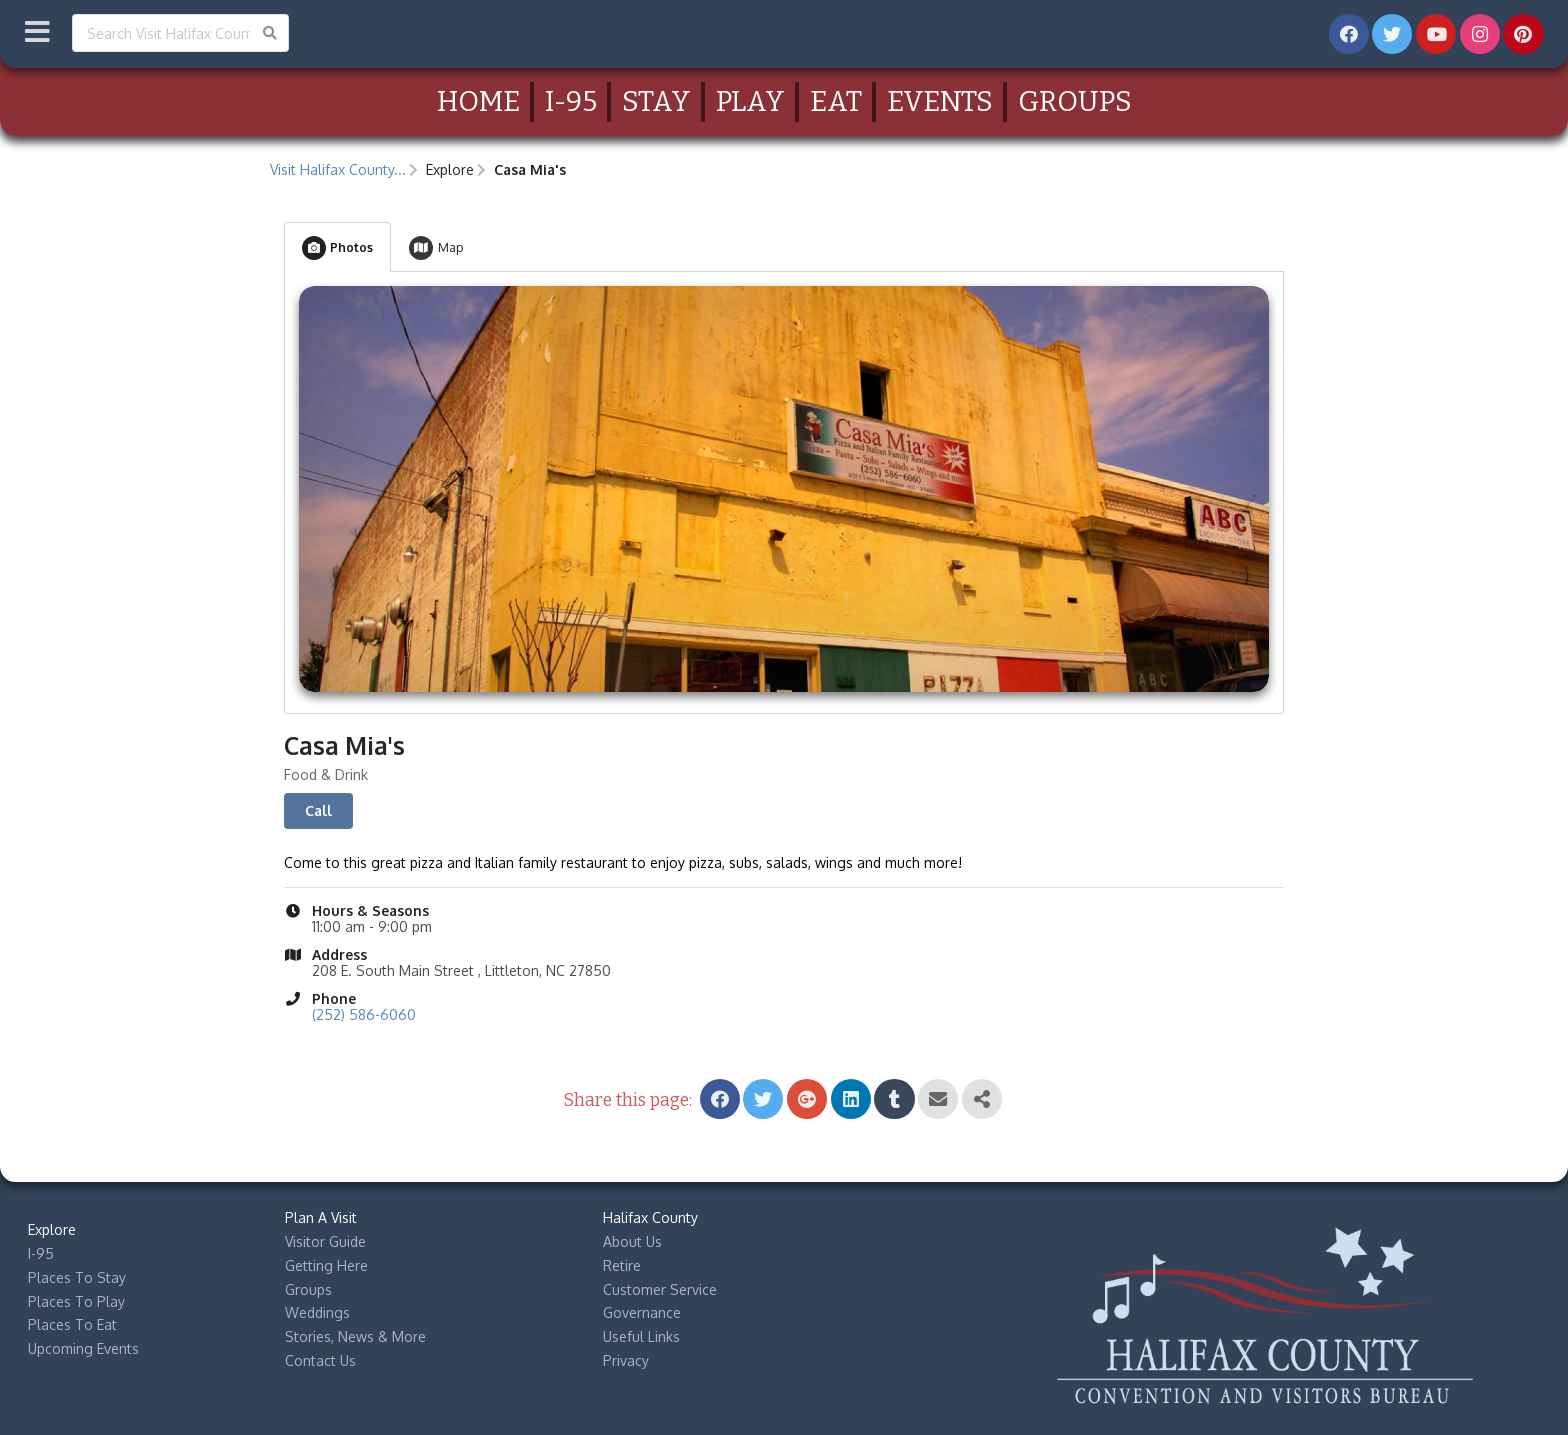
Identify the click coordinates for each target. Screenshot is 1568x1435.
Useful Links (641, 1336)
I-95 (571, 101)
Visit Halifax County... (338, 169)
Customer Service (660, 1289)
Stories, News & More (355, 1336)
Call (318, 810)
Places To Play (76, 1301)
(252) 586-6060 (364, 1014)
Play (750, 101)
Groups (1075, 101)
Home (478, 101)
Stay (656, 101)
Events (940, 101)
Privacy (626, 1360)
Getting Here (326, 1265)
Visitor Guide (325, 1241)
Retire (622, 1265)
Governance (642, 1312)
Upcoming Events (83, 1348)
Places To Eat (72, 1324)
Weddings (317, 1312)
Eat (836, 101)
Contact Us (320, 1360)
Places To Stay (77, 1277)
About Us (632, 1241)
